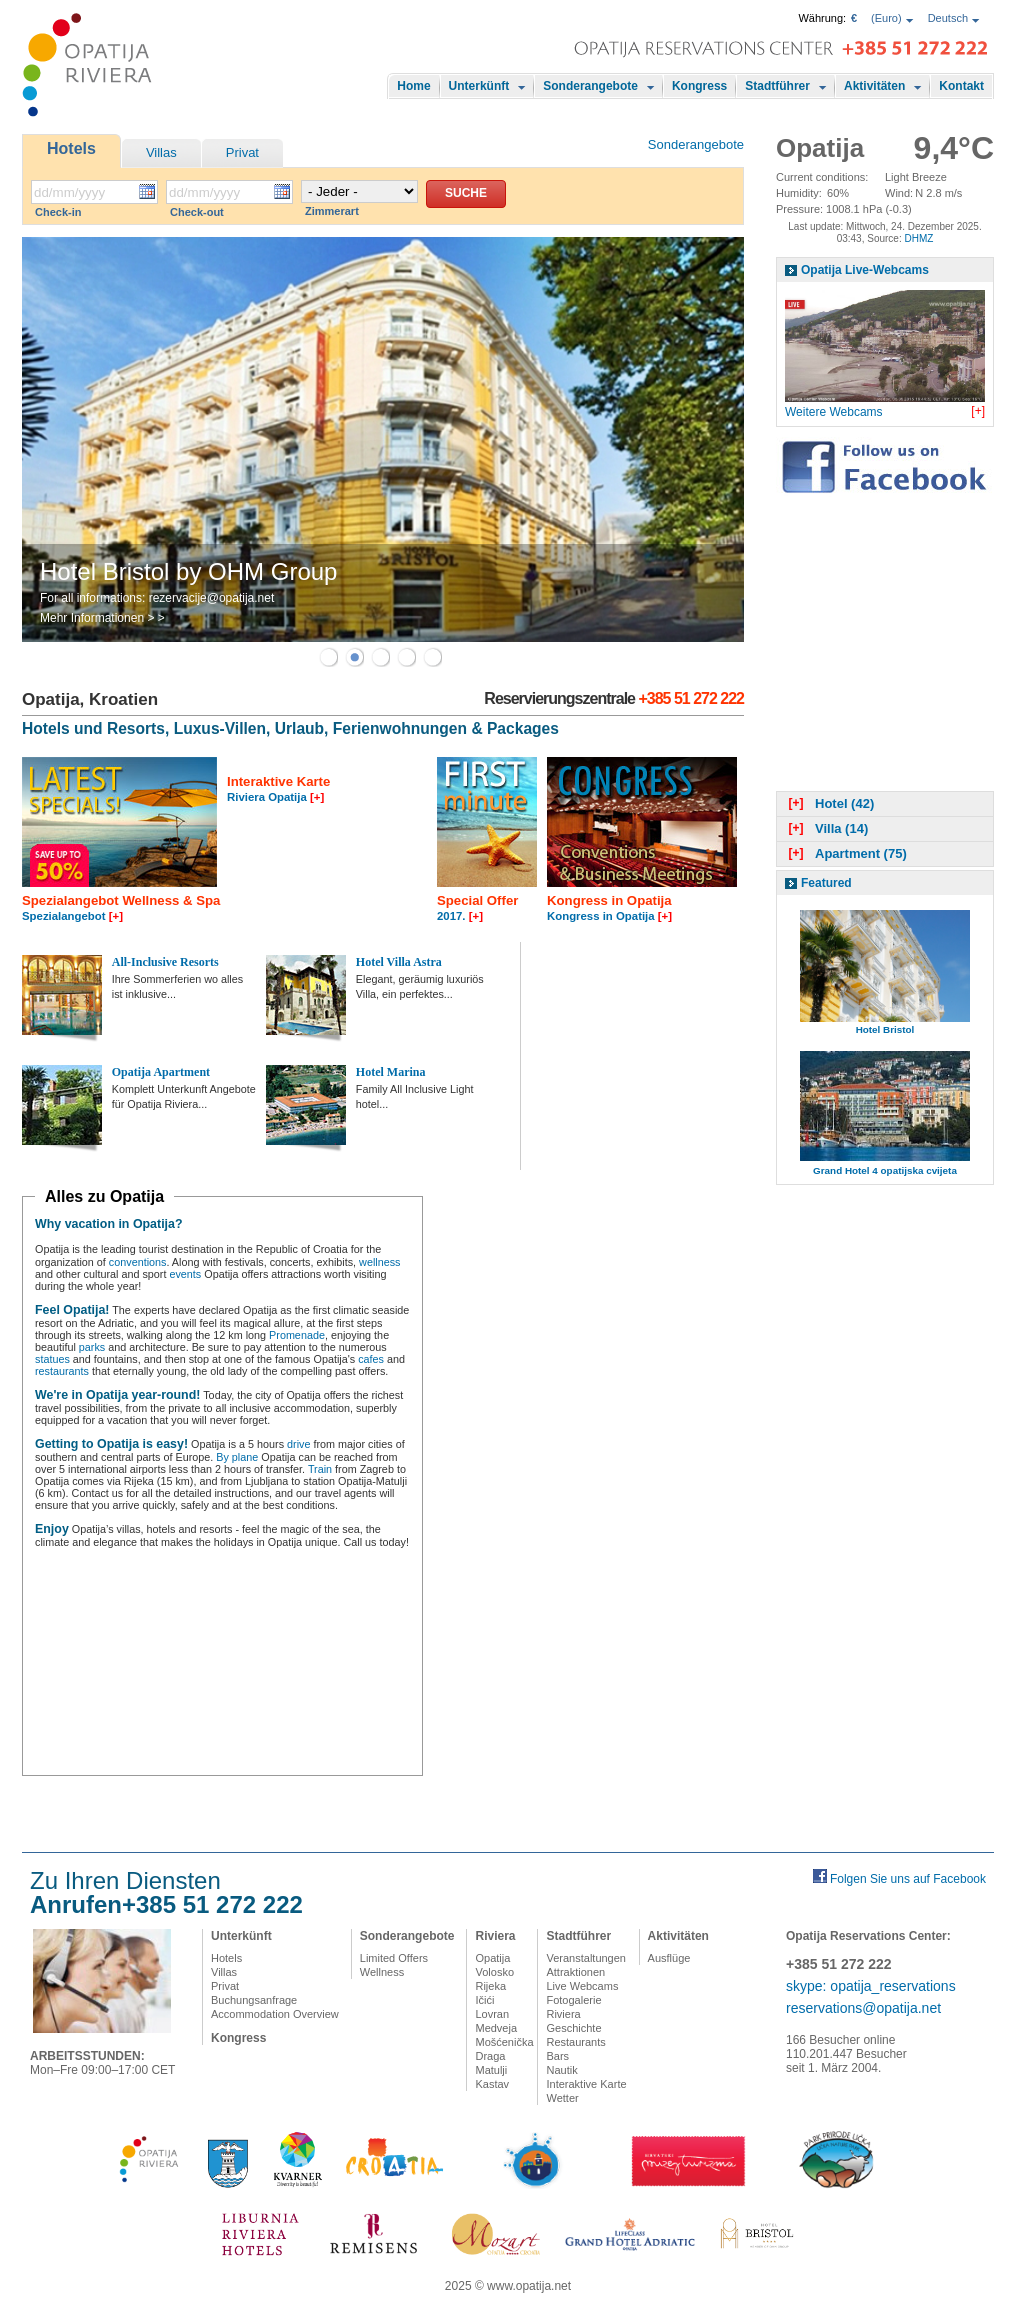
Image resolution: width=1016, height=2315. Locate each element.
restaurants (62, 1371)
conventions (138, 1262)
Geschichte (573, 2028)
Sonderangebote (590, 86)
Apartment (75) (845, 853)
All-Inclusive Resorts (165, 962)
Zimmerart (332, 211)
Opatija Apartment (161, 1072)
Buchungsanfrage (254, 2000)
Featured (826, 883)
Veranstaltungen (586, 1958)
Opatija (492, 1958)
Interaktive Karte (586, 2084)
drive (298, 1444)
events (185, 1274)
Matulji (491, 2070)
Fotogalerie (573, 2000)
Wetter (562, 2098)
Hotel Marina (391, 1072)
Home (413, 86)
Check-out (197, 212)
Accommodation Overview (275, 2014)
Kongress (699, 86)
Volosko (494, 1972)
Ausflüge (669, 1958)
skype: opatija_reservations (871, 1986)
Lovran (492, 2014)
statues (52, 1359)
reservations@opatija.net (863, 2008)
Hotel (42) (829, 803)
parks (92, 1347)
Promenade (297, 1335)
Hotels (71, 148)
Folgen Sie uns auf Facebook (908, 1879)
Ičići (484, 2000)
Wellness (382, 1972)
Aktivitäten (874, 86)
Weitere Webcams (834, 412)
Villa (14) (826, 828)
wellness (379, 1262)
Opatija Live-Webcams (865, 270)
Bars (557, 2056)
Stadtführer (777, 86)
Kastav (492, 2084)
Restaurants (575, 2042)
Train (320, 1469)
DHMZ (918, 238)
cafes (371, 1359)
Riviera (495, 1936)
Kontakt (961, 86)
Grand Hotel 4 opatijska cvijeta (885, 1170)
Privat (242, 152)
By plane (237, 1457)
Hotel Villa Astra (399, 962)
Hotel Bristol (885, 1029)
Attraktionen (575, 1972)
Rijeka (490, 1986)
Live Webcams (582, 1986)
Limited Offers (394, 1958)
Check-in (58, 212)
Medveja (496, 2028)
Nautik (561, 2070)
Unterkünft (479, 86)
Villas (161, 152)
